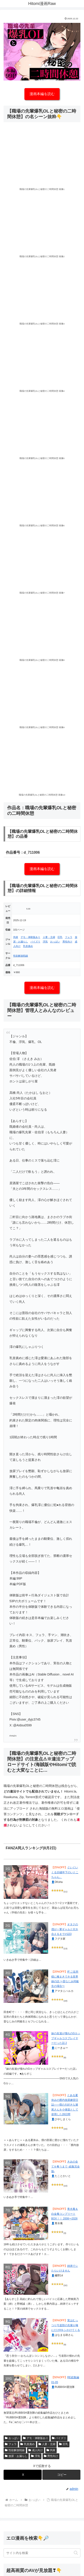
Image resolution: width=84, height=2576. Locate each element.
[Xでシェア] (23, 2475)
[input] (42, 2552)
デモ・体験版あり (30, 937)
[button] (61, 2475)
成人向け (35, 2450)
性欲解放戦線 (20, 955)
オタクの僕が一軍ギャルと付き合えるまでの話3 (64, 1929)
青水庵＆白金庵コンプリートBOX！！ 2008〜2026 (64, 2213)
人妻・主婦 (49, 937)
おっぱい (55, 941)
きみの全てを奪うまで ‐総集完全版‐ (65, 2166)
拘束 (15, 937)
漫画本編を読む (42, 94)
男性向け (67, 941)
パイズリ (35, 941)
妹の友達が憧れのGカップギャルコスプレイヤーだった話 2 (65, 2038)
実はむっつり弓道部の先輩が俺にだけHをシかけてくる (65, 2325)
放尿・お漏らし (16, 2456)
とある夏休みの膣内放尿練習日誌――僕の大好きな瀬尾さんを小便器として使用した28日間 (64, 2105)
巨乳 (60, 937)
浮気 (45, 941)
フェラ (68, 937)
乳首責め (28, 946)
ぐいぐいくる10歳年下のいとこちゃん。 (64, 1872)
